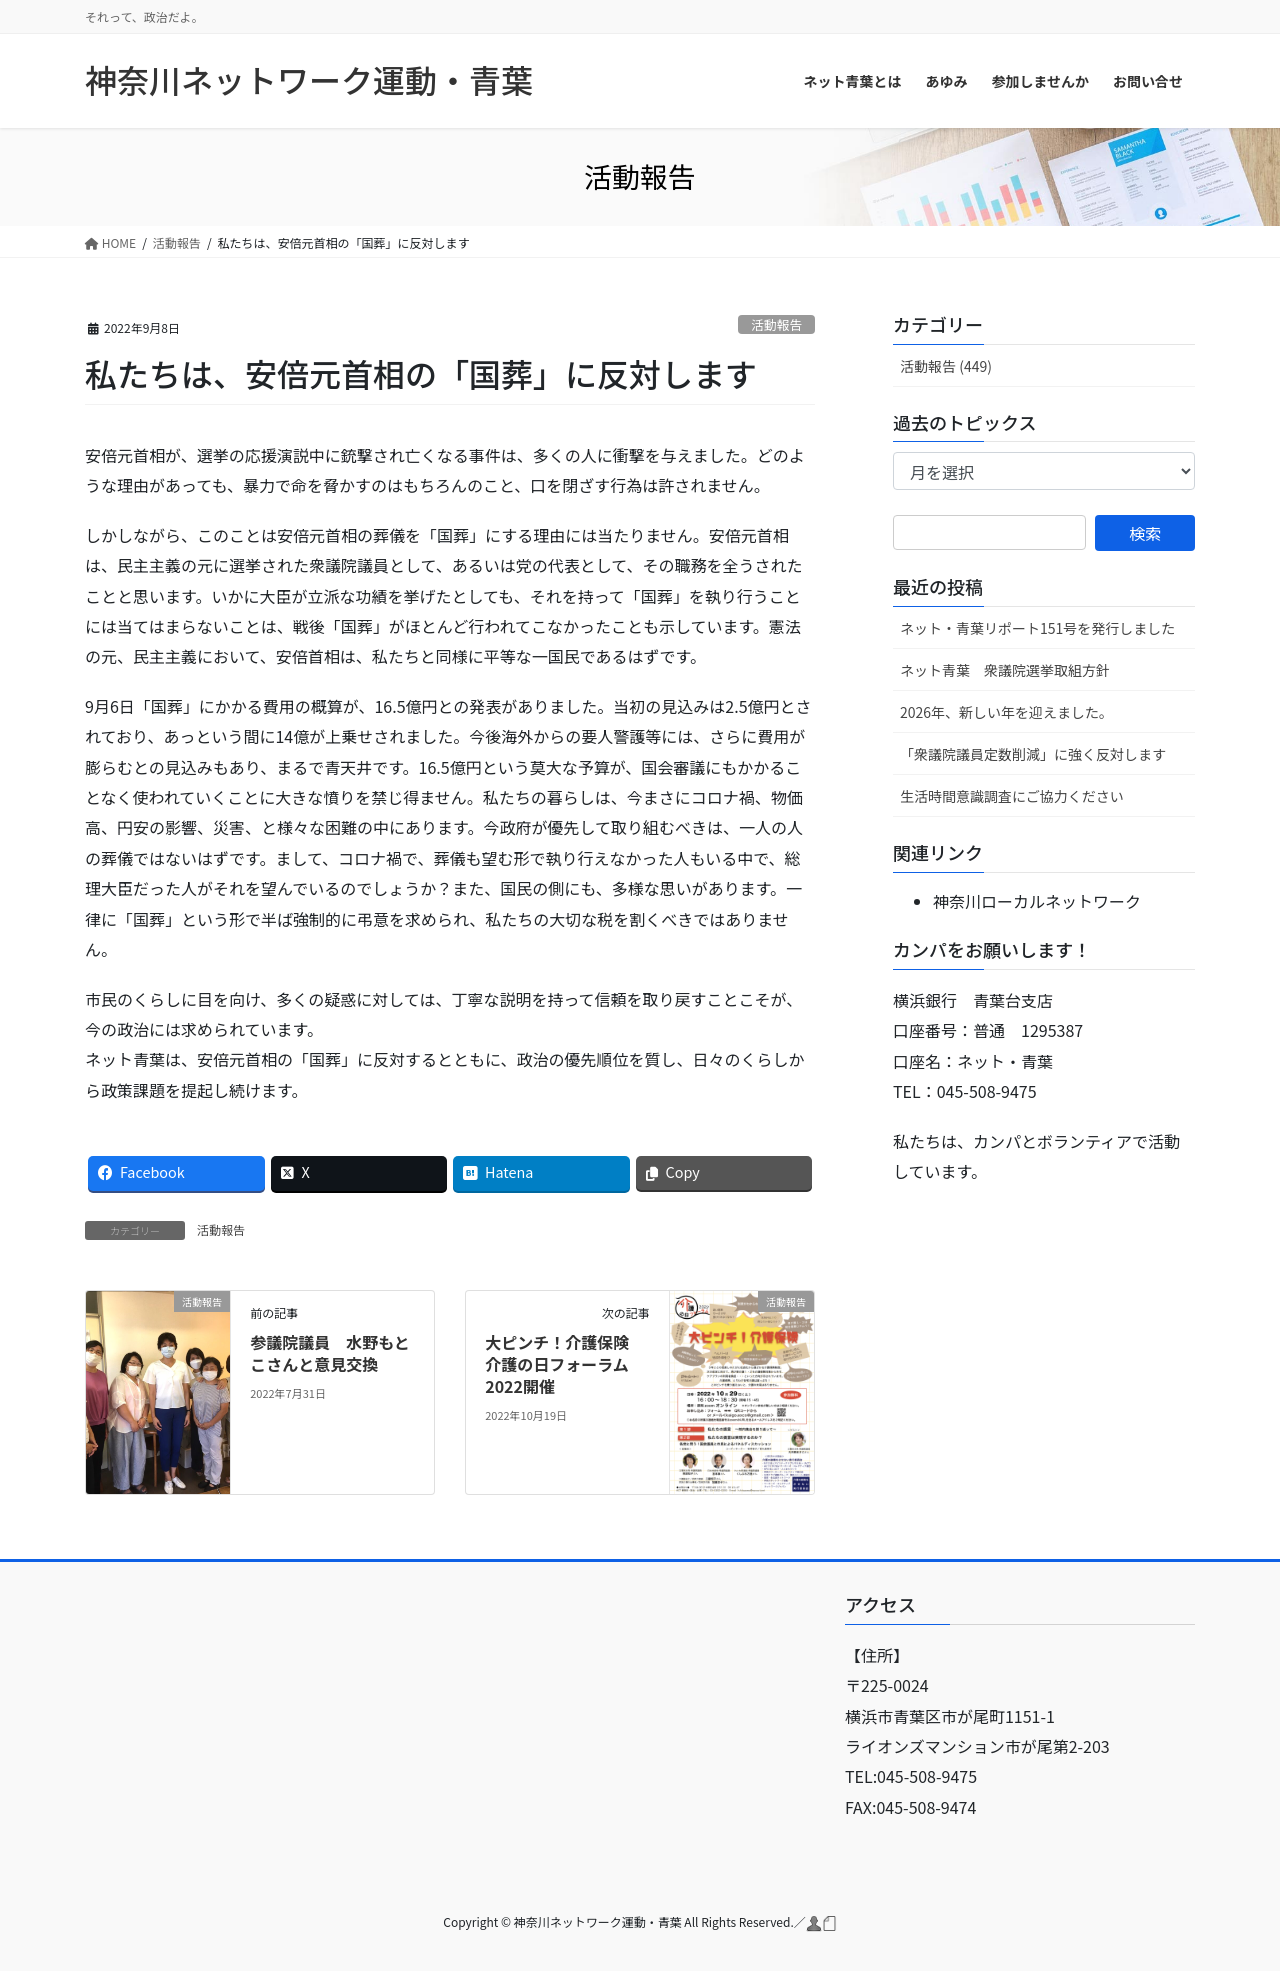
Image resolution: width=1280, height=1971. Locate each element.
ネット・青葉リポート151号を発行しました (1037, 628)
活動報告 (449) (946, 366)
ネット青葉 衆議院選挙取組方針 (1005, 670)
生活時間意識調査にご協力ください (1012, 796)
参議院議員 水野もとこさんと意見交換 (330, 1353)
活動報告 (776, 324)
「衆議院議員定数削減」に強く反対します (1033, 754)
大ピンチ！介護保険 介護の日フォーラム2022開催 (565, 1364)
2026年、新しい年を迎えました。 (1006, 712)
